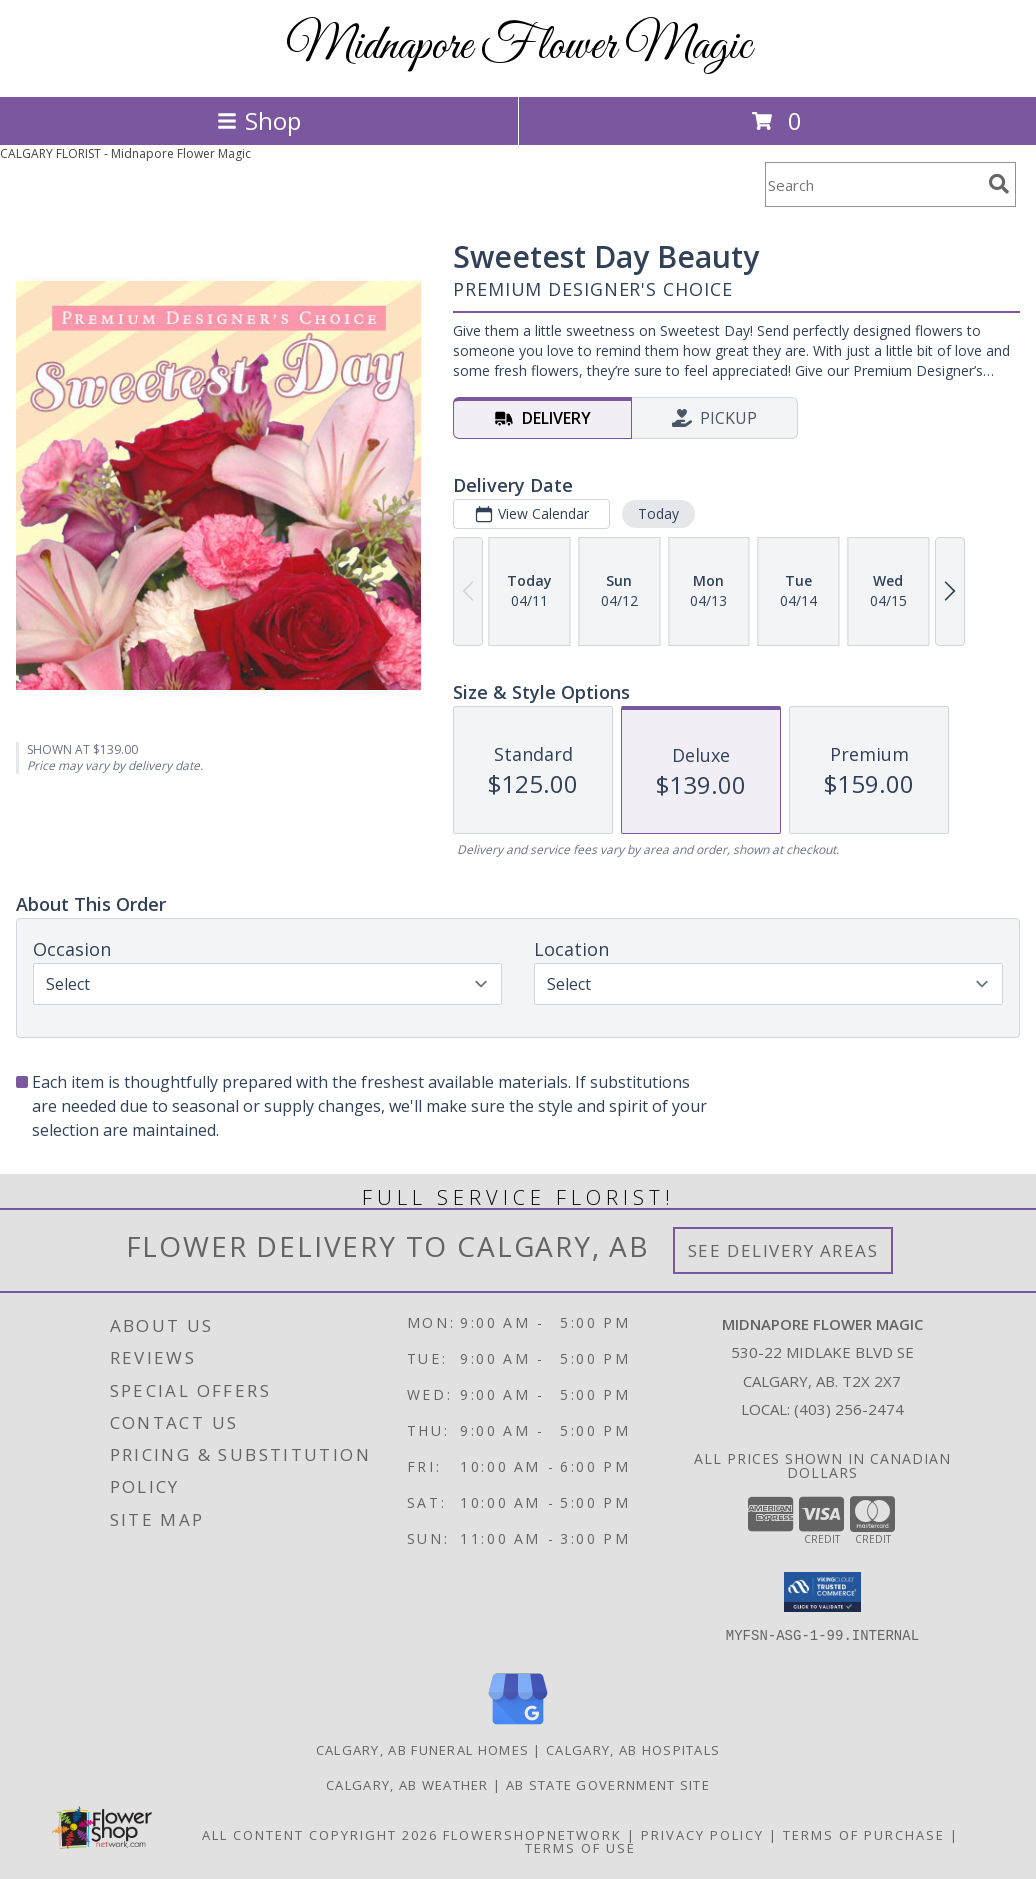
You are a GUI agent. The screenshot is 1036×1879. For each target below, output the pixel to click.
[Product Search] (873, 184)
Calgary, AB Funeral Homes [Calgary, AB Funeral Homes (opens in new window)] (423, 1750)
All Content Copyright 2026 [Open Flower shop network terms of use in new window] (320, 1835)
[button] (822, 1592)
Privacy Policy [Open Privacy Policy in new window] (702, 1835)
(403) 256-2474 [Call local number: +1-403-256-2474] (849, 1409)
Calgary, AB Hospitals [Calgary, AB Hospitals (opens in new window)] (633, 1750)
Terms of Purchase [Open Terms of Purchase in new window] (864, 1835)
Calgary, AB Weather (407, 1785)
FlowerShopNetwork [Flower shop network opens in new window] (532, 1835)
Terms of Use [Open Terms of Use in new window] (580, 1848)
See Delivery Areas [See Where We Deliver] (783, 1250)
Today (658, 513)
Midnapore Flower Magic (518, 46)
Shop (259, 120)
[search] (999, 184)
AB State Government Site (608, 1785)
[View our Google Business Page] (518, 1725)
